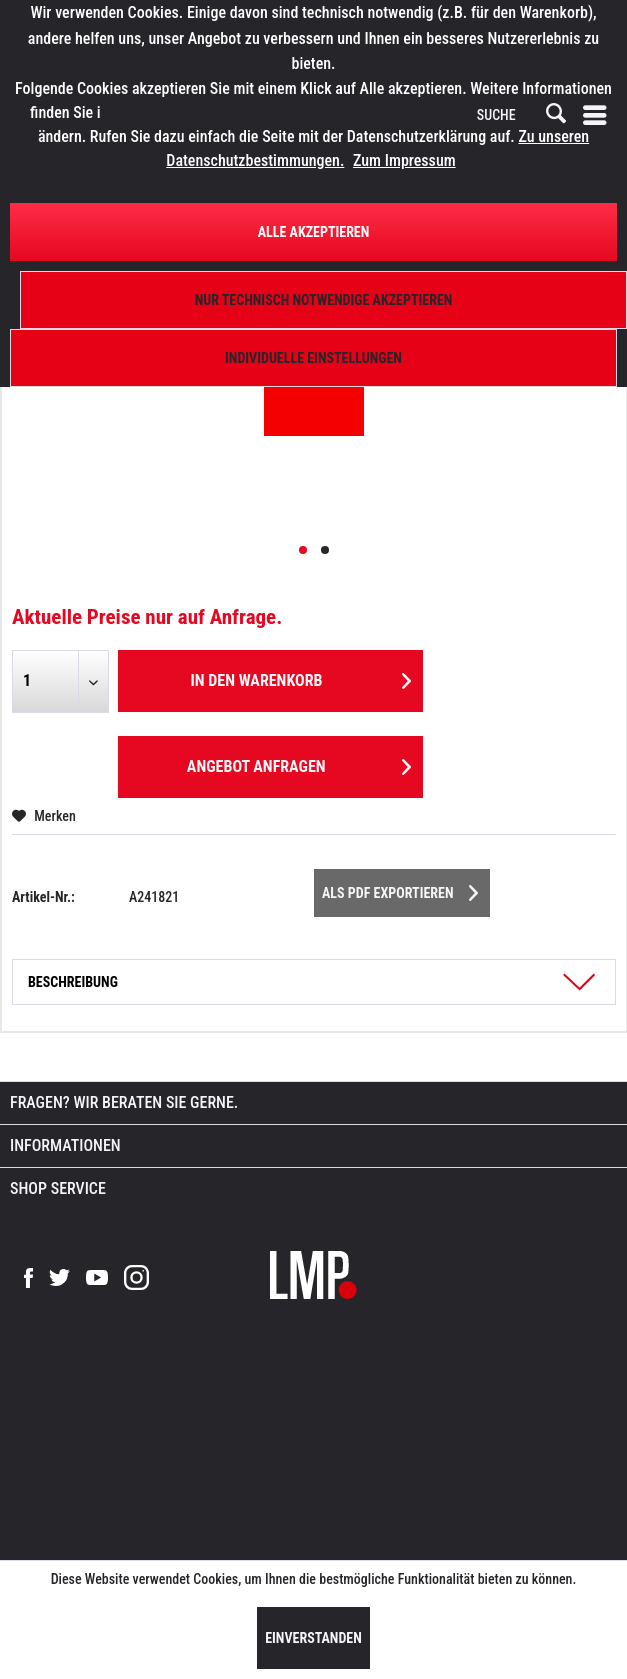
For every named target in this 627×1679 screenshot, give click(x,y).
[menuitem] (599, 116)
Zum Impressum (404, 160)
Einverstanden (313, 1638)
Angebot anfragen (299, 763)
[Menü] (599, 116)
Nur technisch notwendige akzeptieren (324, 300)
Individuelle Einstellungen (313, 358)
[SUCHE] (520, 116)
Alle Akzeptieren (314, 232)
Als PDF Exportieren (400, 889)
